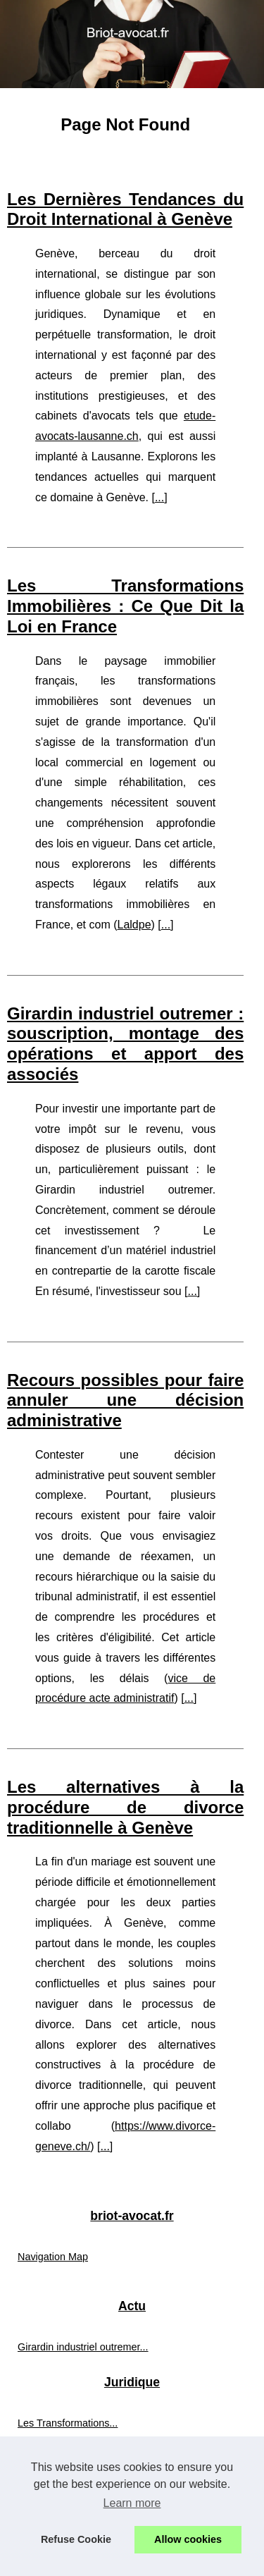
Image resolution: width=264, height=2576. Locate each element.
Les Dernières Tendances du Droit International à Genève (125, 209)
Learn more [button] (132, 2503)
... (159, 497)
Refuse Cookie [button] (76, 2539)
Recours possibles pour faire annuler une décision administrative (125, 1400)
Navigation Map (53, 2256)
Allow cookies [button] (188, 2539)
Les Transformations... (68, 2423)
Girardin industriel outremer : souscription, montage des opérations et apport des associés (125, 1044)
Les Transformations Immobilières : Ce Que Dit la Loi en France (125, 606)
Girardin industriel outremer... (83, 2347)
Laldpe (134, 925)
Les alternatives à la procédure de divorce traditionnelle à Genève (125, 1807)
